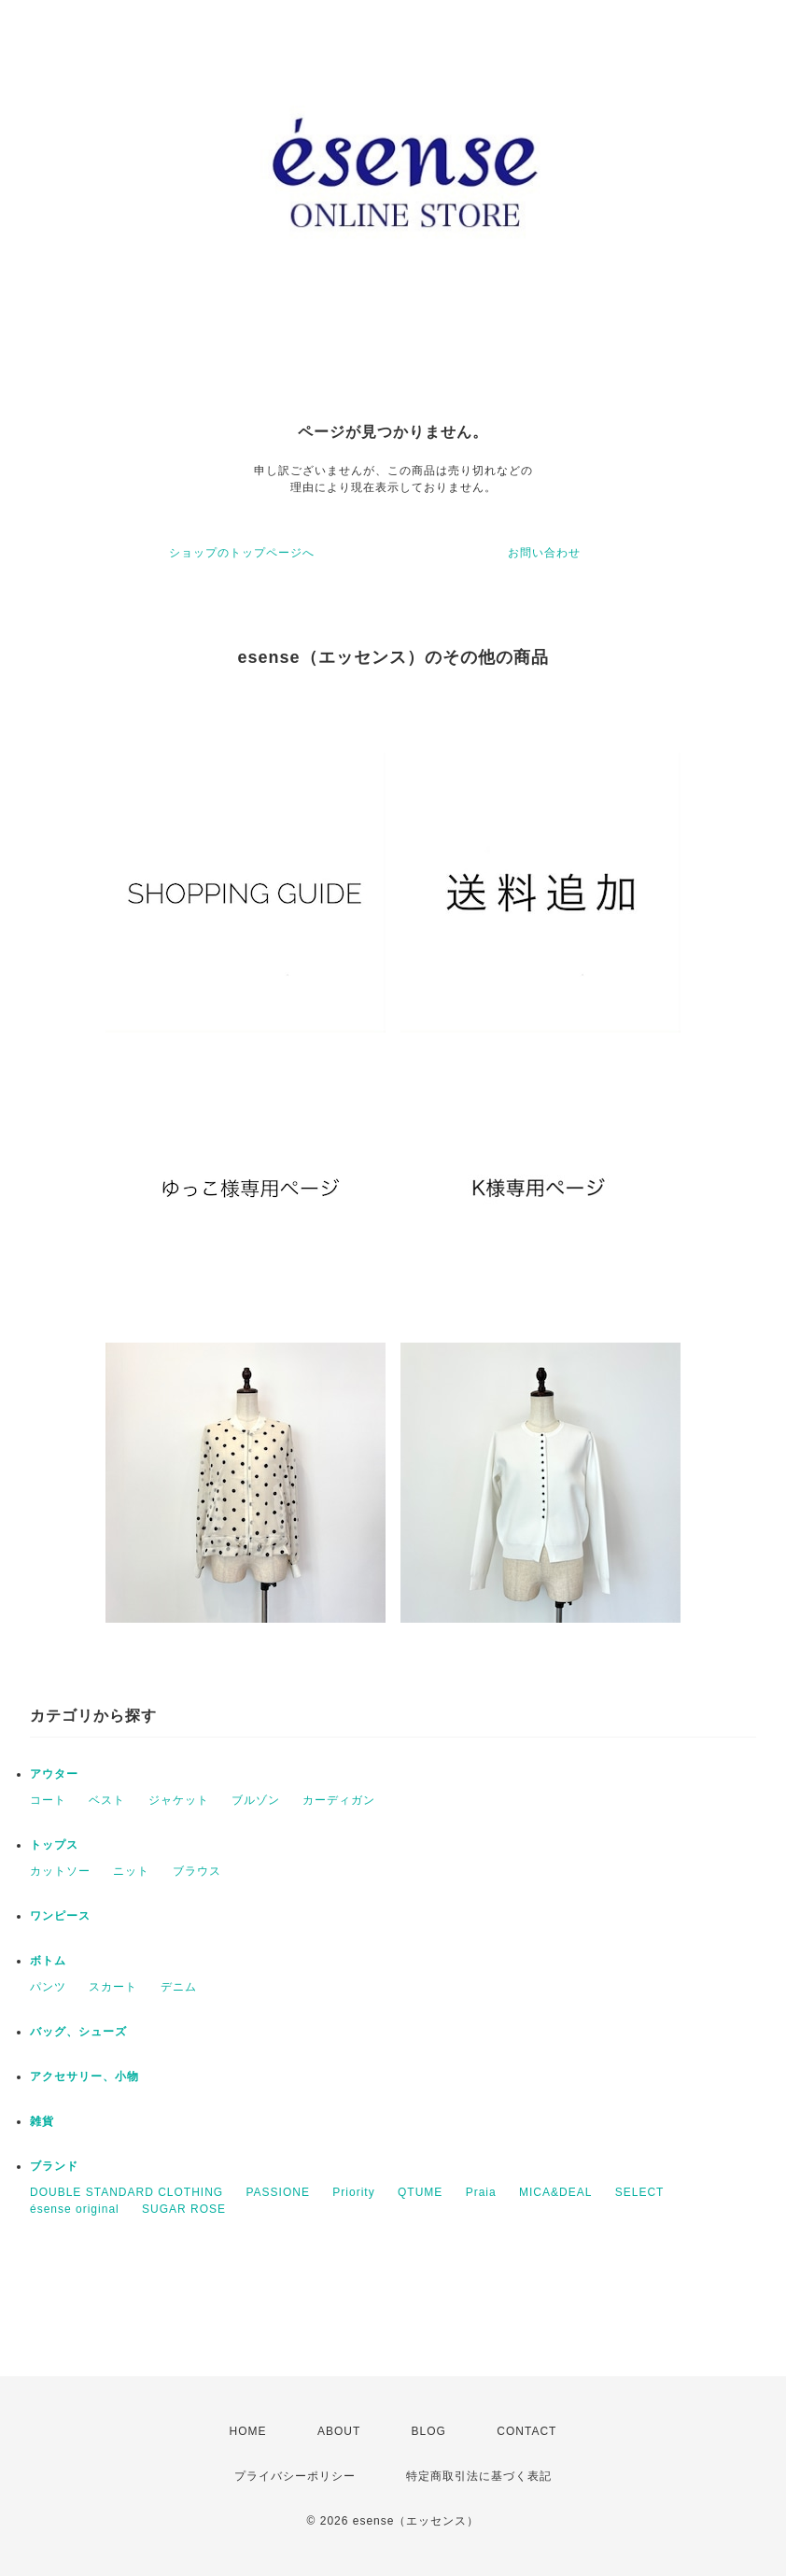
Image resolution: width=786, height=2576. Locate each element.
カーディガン (338, 1800)
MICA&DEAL (555, 2192)
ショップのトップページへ (242, 552)
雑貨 (42, 2121)
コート (48, 1800)
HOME (248, 2431)
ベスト (107, 1800)
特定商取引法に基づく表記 (479, 2476)
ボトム (48, 1960)
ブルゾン (256, 1800)
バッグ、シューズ (78, 2031)
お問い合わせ (544, 552)
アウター (54, 1774)
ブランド (54, 2166)
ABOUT (338, 2431)
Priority (353, 2192)
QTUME (420, 2192)
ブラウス (197, 1871)
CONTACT (526, 2431)
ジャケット (178, 1800)
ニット (131, 1871)
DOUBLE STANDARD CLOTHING (126, 2192)
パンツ (48, 1986)
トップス (54, 1844)
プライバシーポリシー (295, 2476)
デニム (179, 1986)
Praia (481, 2192)
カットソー (60, 1871)
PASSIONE (277, 2192)
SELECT (640, 2192)
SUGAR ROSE (184, 2209)
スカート (113, 1986)
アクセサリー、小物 (84, 2076)
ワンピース (60, 1915)
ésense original (74, 2209)
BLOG (429, 2431)
